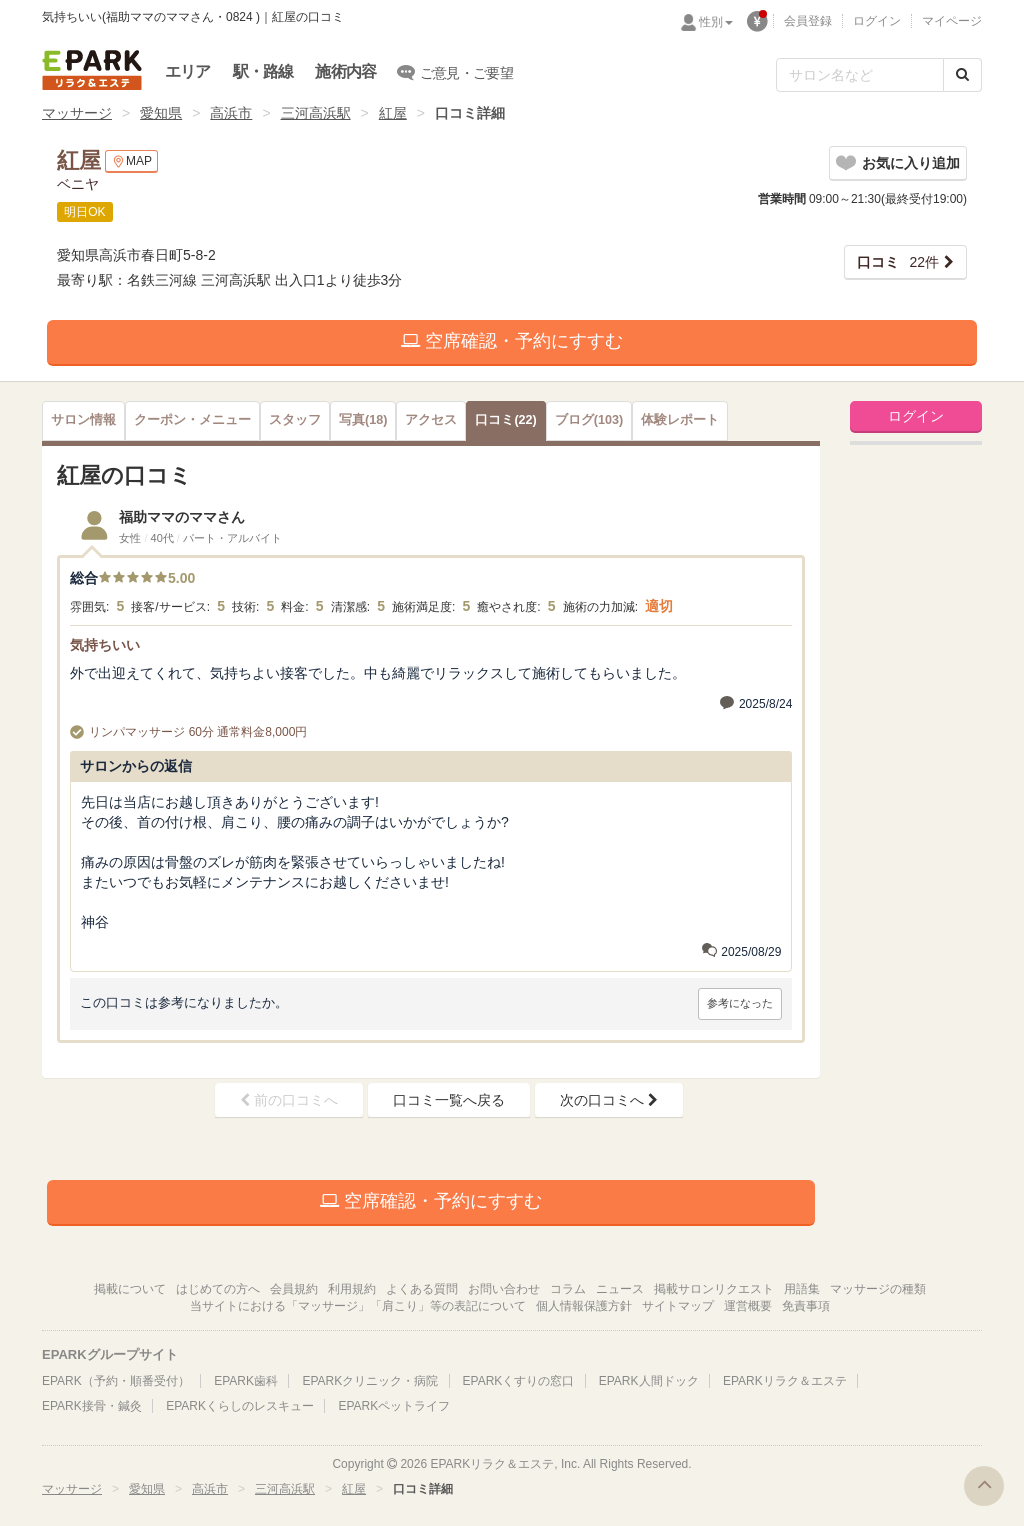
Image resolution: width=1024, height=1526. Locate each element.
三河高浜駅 (316, 113)
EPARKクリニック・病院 (370, 1381)
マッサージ (77, 113)
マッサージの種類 (878, 1289)
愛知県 (161, 113)
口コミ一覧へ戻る (449, 1100)
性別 (716, 22)
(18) (363, 420)
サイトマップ (678, 1306)
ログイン (877, 21)
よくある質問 (422, 1289)
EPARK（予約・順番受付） (116, 1381)
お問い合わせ (504, 1289)
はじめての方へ (218, 1289)
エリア (188, 71)
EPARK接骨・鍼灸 (92, 1406)
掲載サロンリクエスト (714, 1289)
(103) (589, 420)
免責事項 (806, 1306)
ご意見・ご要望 (455, 72)
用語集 (802, 1289)
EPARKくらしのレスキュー (240, 1406)
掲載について (130, 1289)
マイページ (952, 21)
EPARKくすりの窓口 (519, 1381)
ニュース (620, 1289)
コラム (568, 1289)
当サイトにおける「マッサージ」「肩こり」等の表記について (358, 1306)
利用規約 (352, 1289)
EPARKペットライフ (394, 1406)
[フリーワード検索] (860, 75)
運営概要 (748, 1306)
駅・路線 (263, 71)
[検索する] (962, 75)
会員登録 (808, 21)
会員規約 (294, 1289)
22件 (898, 262)
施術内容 (345, 71)
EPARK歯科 (246, 1381)
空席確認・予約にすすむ (512, 341)
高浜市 (231, 113)
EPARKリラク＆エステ (92, 70)
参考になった (740, 1003)
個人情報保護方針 (584, 1306)
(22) (505, 420)
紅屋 (393, 113)
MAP (131, 161)
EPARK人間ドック (649, 1381)
